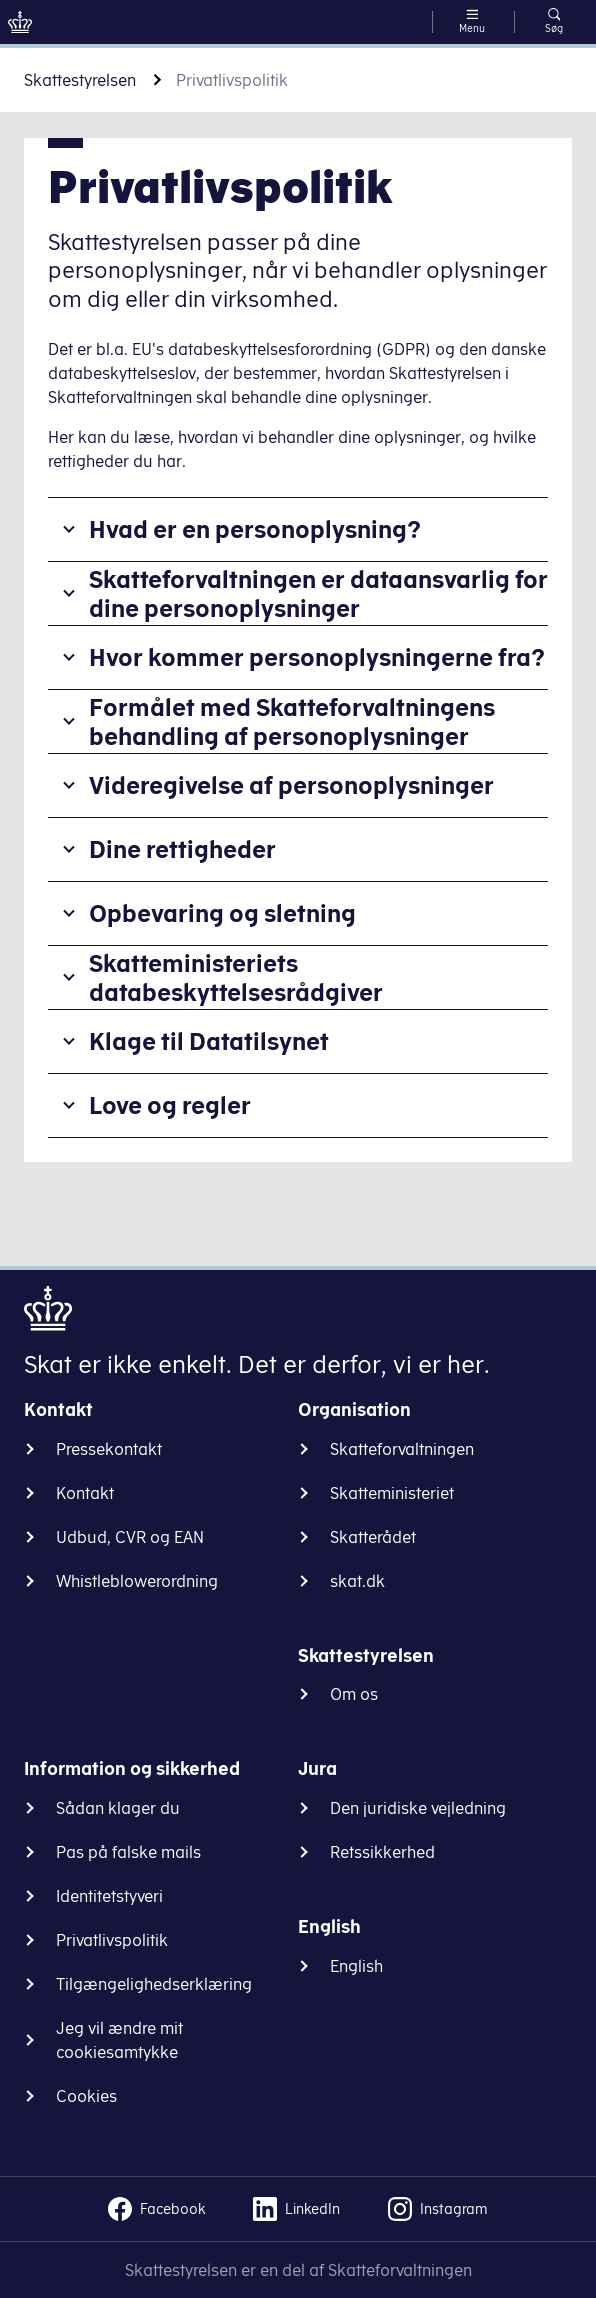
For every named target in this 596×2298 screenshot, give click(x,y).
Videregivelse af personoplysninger (291, 785)
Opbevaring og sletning (222, 913)
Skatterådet (373, 1537)
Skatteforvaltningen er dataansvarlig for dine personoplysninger (318, 593)
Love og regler (170, 1105)
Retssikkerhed (382, 1852)
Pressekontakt (109, 1449)
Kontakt (85, 1493)
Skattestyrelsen (80, 80)
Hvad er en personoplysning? (255, 529)
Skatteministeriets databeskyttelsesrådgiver (236, 977)
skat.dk (357, 1581)
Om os (354, 1694)
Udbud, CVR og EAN (130, 1537)
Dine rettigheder (182, 849)
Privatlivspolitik (112, 1940)
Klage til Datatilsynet (209, 1041)
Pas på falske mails (128, 1852)
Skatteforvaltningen (402, 1449)
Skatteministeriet (392, 1493)
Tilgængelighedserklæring (154, 1984)
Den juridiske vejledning (418, 1808)
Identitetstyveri (109, 1896)
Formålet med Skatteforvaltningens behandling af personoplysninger (292, 721)
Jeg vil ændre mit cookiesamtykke (119, 2040)
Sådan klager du (118, 1808)
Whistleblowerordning (137, 1581)
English (356, 1966)
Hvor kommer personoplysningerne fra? (317, 657)
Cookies (86, 2096)
